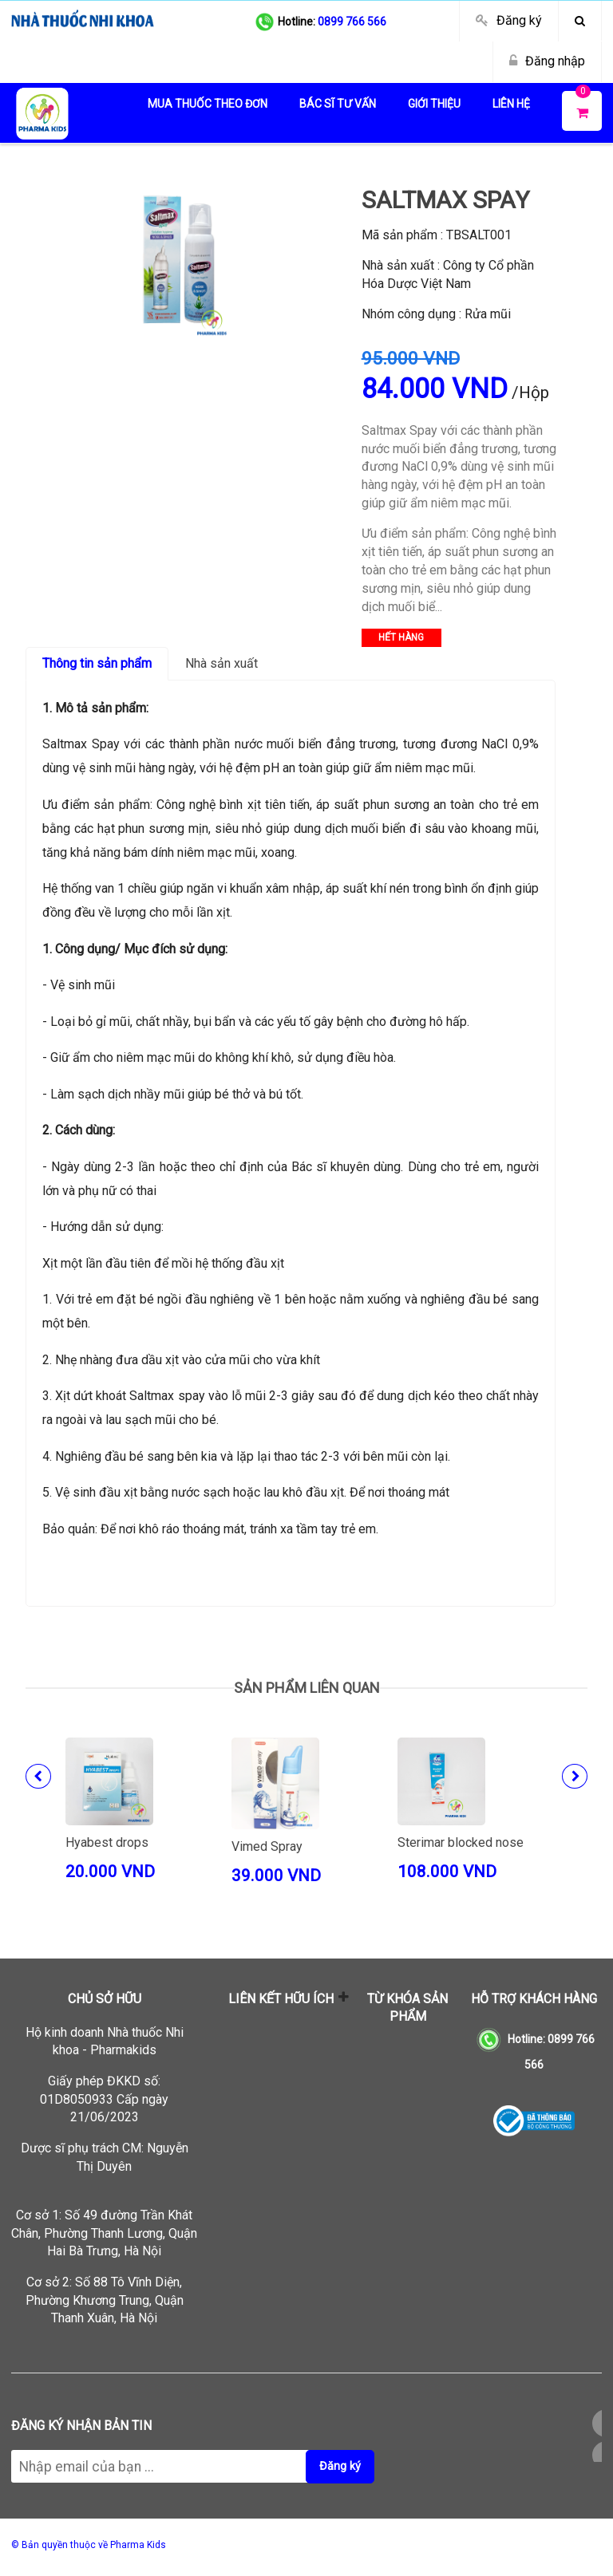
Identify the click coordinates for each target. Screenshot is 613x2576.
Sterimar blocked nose (460, 1842)
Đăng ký (519, 20)
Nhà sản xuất (221, 663)
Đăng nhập (555, 61)
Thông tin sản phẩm (97, 663)
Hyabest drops (106, 1842)
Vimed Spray (267, 1846)
